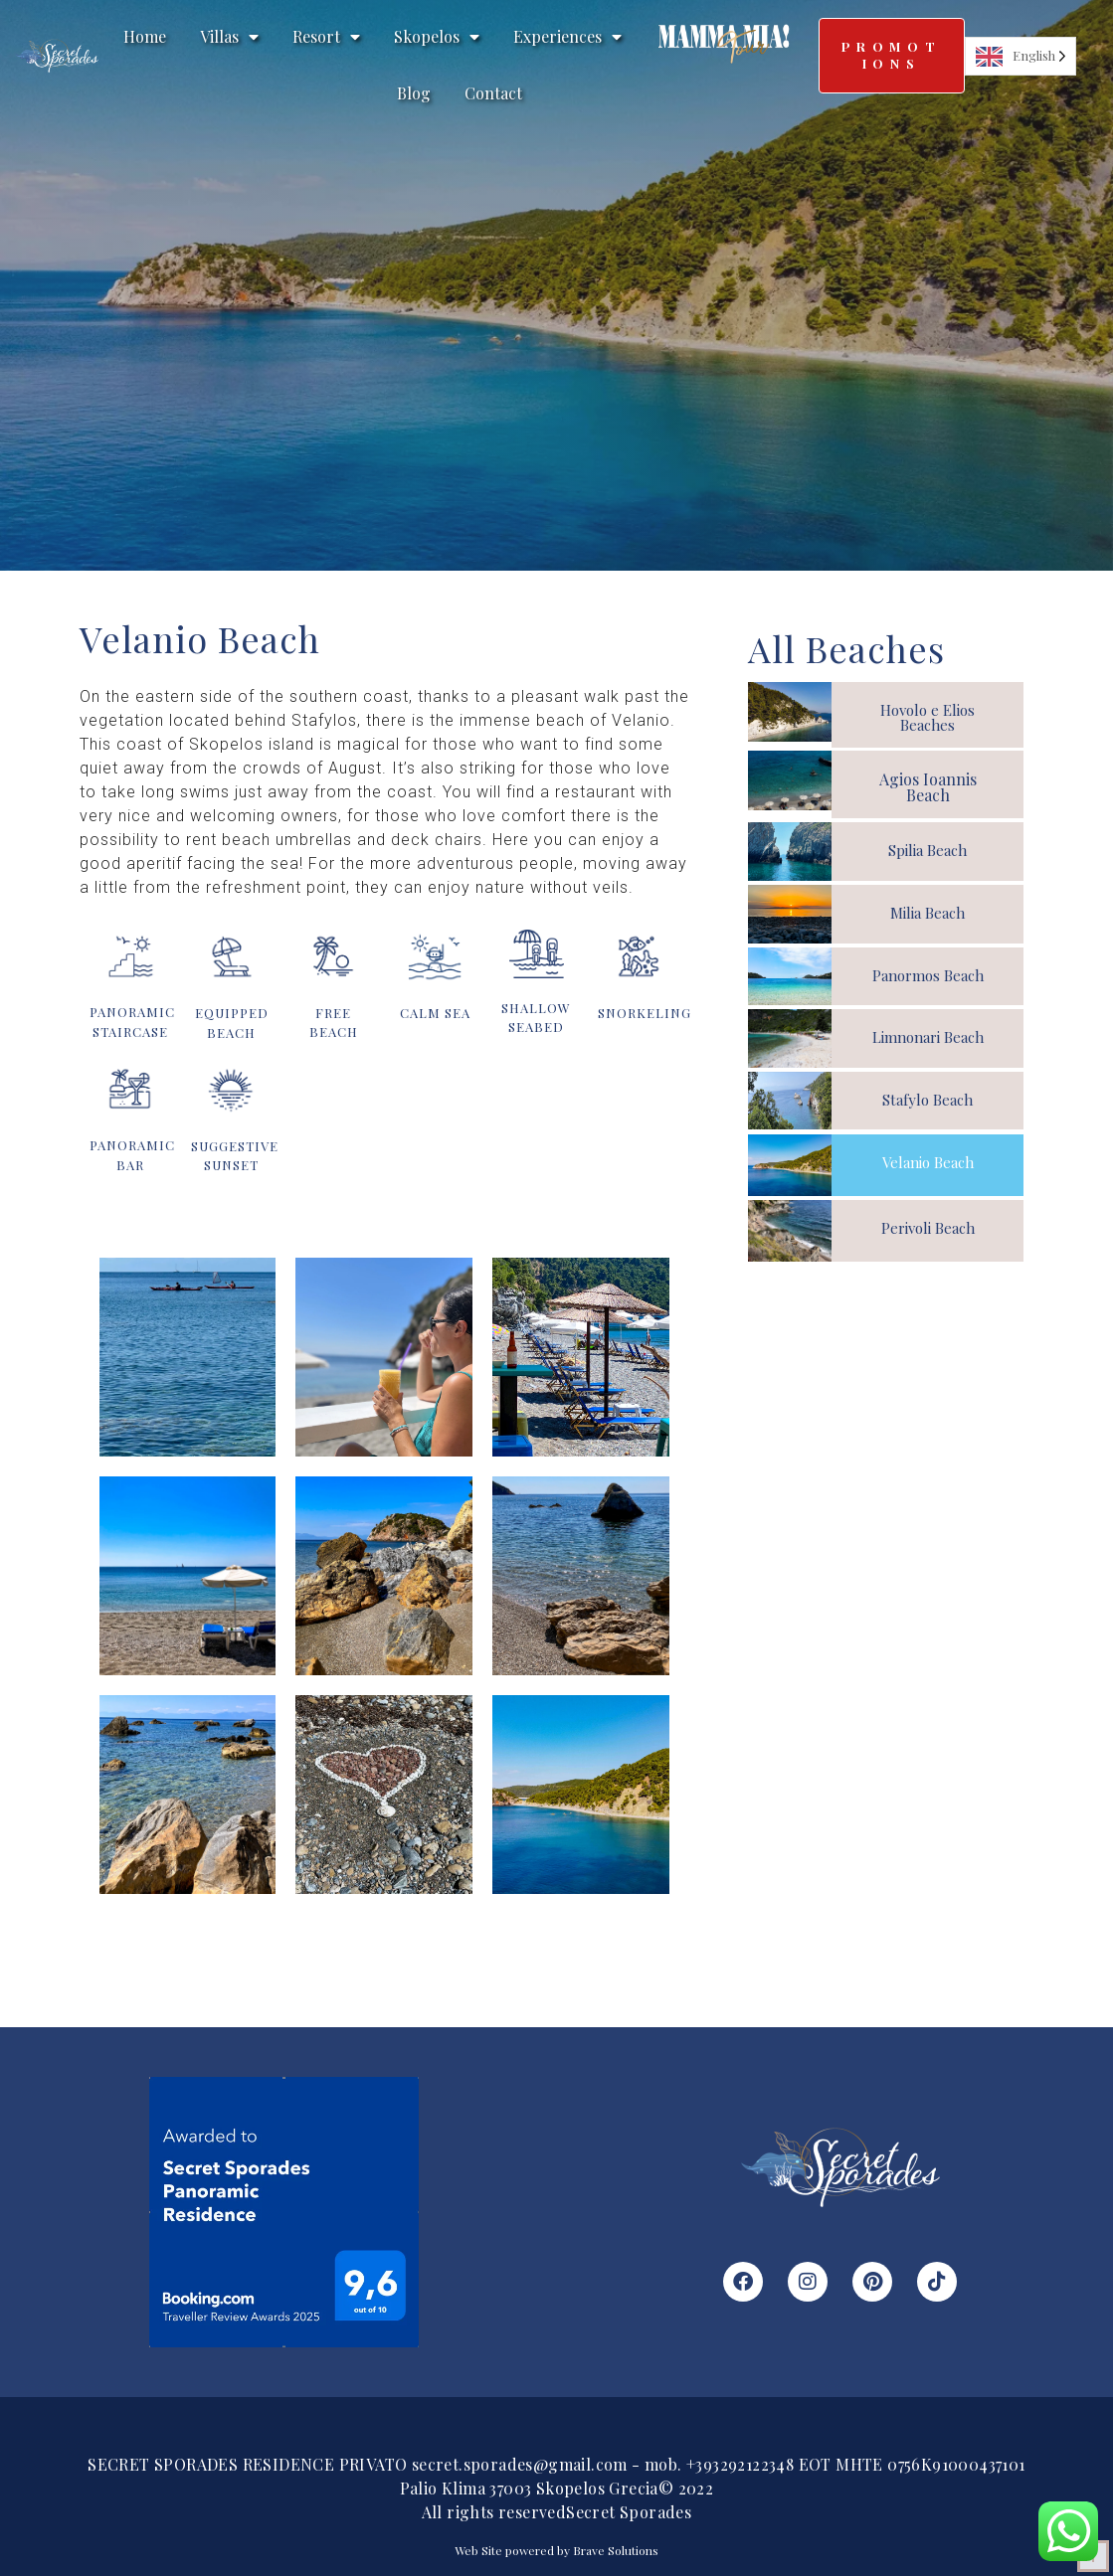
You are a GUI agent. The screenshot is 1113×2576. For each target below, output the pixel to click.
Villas (229, 37)
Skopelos (436, 37)
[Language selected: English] (1020, 56)
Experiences (567, 37)
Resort (326, 37)
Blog (414, 93)
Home (144, 36)
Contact (493, 93)
